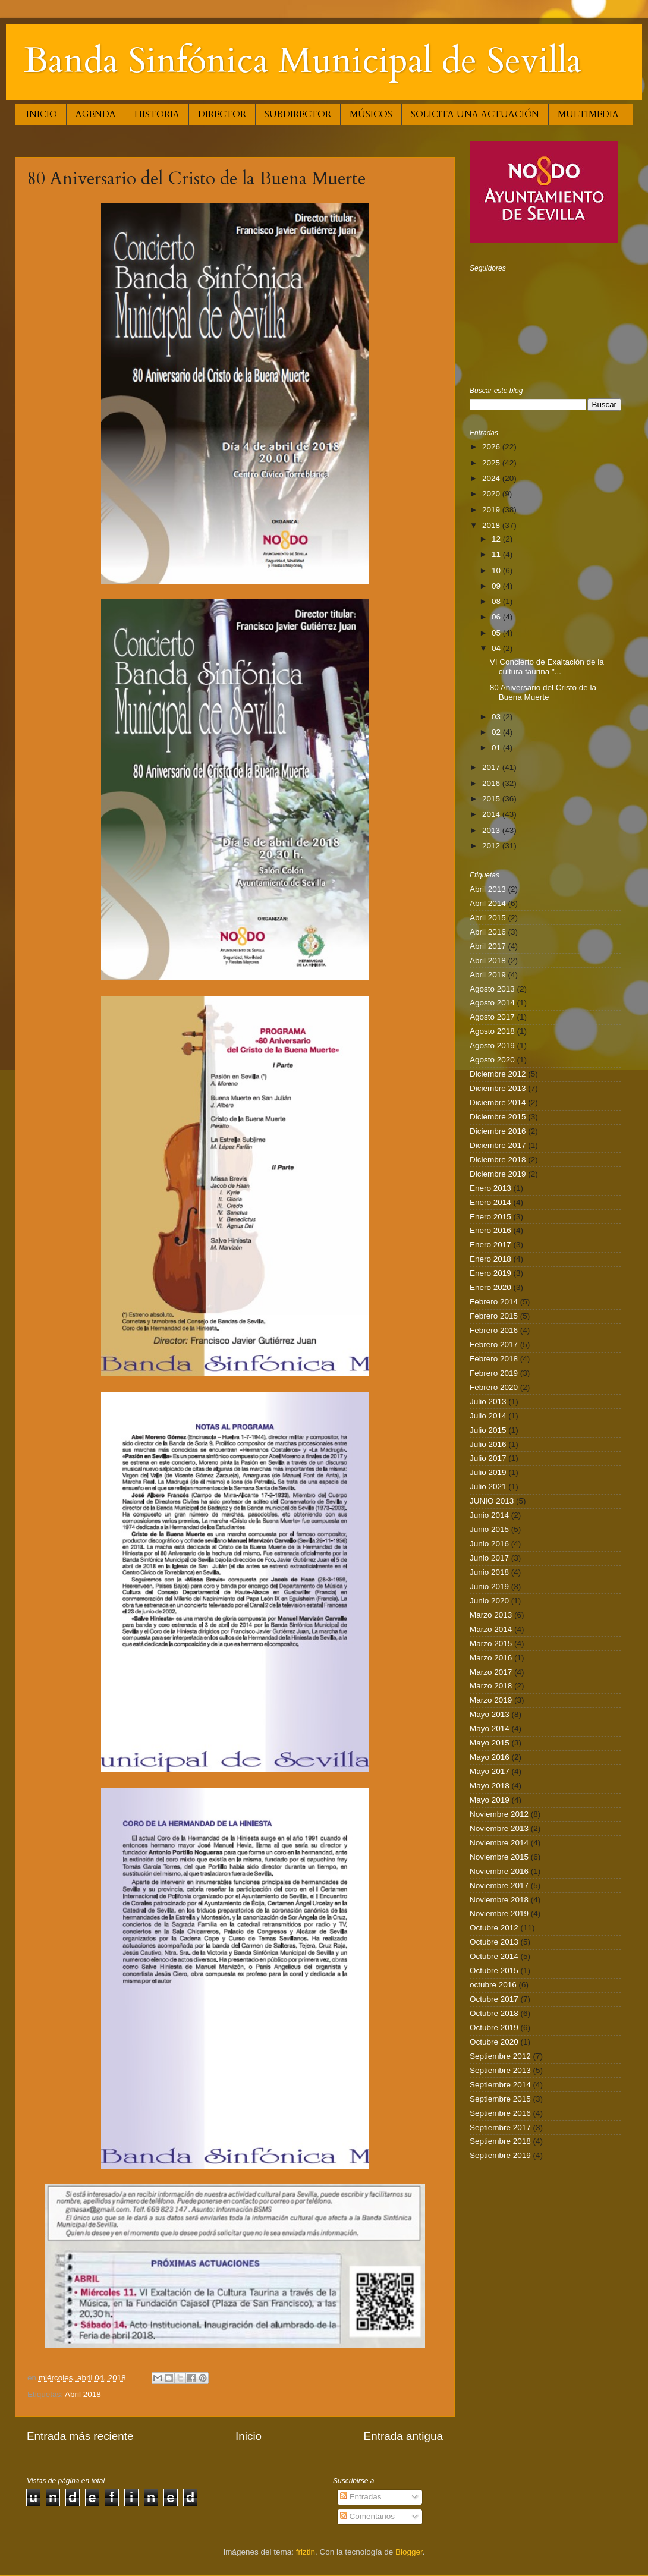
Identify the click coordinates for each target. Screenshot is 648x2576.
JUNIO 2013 (492, 1500)
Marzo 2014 (491, 1629)
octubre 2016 (493, 1984)
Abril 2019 (488, 974)
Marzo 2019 (491, 1700)
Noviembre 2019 (499, 1913)
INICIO (41, 114)
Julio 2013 (488, 1401)
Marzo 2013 (491, 1615)
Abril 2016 (488, 931)
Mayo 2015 (489, 1742)
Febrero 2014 (494, 1301)
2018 (492, 525)
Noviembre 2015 (499, 1856)
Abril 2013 (488, 889)
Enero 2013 (490, 1188)
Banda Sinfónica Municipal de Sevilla (303, 61)
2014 (492, 814)
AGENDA (96, 114)
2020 (492, 493)
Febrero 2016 (494, 1330)
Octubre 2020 (494, 2041)
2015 (492, 798)
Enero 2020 (490, 1287)
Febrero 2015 (494, 1315)
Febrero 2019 (494, 1373)
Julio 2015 (488, 1430)
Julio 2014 (488, 1415)
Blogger (409, 2551)
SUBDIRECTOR (298, 114)
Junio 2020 (489, 1600)
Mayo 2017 (489, 1771)
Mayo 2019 (489, 1799)
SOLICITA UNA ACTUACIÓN (475, 114)
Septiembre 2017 (500, 2127)
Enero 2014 (490, 1202)
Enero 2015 (490, 1216)
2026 (492, 446)
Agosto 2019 (492, 1045)
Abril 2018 (83, 2394)
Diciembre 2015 (498, 1116)
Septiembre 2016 (500, 2113)
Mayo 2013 (489, 1714)
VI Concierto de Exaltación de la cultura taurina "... (547, 667)
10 (497, 570)
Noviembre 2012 (499, 1814)
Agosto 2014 (492, 1002)
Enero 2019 (490, 1273)
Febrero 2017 (494, 1344)
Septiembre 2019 (500, 2155)
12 (497, 538)
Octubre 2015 (494, 1970)
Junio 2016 (489, 1543)
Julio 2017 (488, 1458)
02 (497, 732)
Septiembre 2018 (500, 2141)
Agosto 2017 (492, 1016)
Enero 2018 (490, 1258)
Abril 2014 (488, 903)
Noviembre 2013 (499, 1828)
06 (497, 616)
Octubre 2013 (494, 1941)
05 (497, 632)
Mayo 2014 (489, 1728)
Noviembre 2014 (499, 1842)
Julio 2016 (488, 1444)
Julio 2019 (488, 1472)
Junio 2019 (489, 1586)
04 (497, 648)
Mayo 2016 (489, 1757)
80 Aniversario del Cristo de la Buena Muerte (543, 692)
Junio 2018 (489, 1572)
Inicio (248, 2436)
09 (497, 585)
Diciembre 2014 (498, 1102)
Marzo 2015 (491, 1643)
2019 (492, 509)
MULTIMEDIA (588, 114)
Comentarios (367, 2516)
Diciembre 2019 (498, 1173)
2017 (492, 767)
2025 (492, 462)
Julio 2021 (488, 1486)
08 (497, 601)
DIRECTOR (222, 114)
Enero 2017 (490, 1244)
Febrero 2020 (494, 1387)
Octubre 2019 (494, 2027)
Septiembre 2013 (500, 2070)
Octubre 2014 (494, 1956)
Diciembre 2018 (498, 1159)
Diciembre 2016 (498, 1131)
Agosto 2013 (492, 989)
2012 (492, 845)
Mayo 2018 (489, 1785)
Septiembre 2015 (500, 2098)
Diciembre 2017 (498, 1145)
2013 (492, 830)
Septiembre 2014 (500, 2084)
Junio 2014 (489, 1515)
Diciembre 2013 (498, 1088)
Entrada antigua (403, 2436)
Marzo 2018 (491, 1685)
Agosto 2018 (492, 1031)
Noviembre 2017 (499, 1885)
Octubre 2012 (494, 1927)
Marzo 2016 (491, 1657)
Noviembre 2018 (499, 1899)
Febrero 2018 (494, 1358)
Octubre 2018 (494, 2013)
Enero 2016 (490, 1230)
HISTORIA (157, 114)
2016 (492, 783)
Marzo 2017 (491, 1672)
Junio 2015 (489, 1529)
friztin (305, 2551)
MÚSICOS (371, 114)
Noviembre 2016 (499, 1871)
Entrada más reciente (80, 2436)
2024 (492, 478)
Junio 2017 (489, 1557)
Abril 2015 (488, 917)
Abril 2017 (488, 946)
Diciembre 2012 (498, 1074)
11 (497, 554)
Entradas (361, 2496)
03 (497, 716)
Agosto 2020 (492, 1059)
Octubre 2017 (494, 1999)
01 (497, 747)
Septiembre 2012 (500, 2056)
